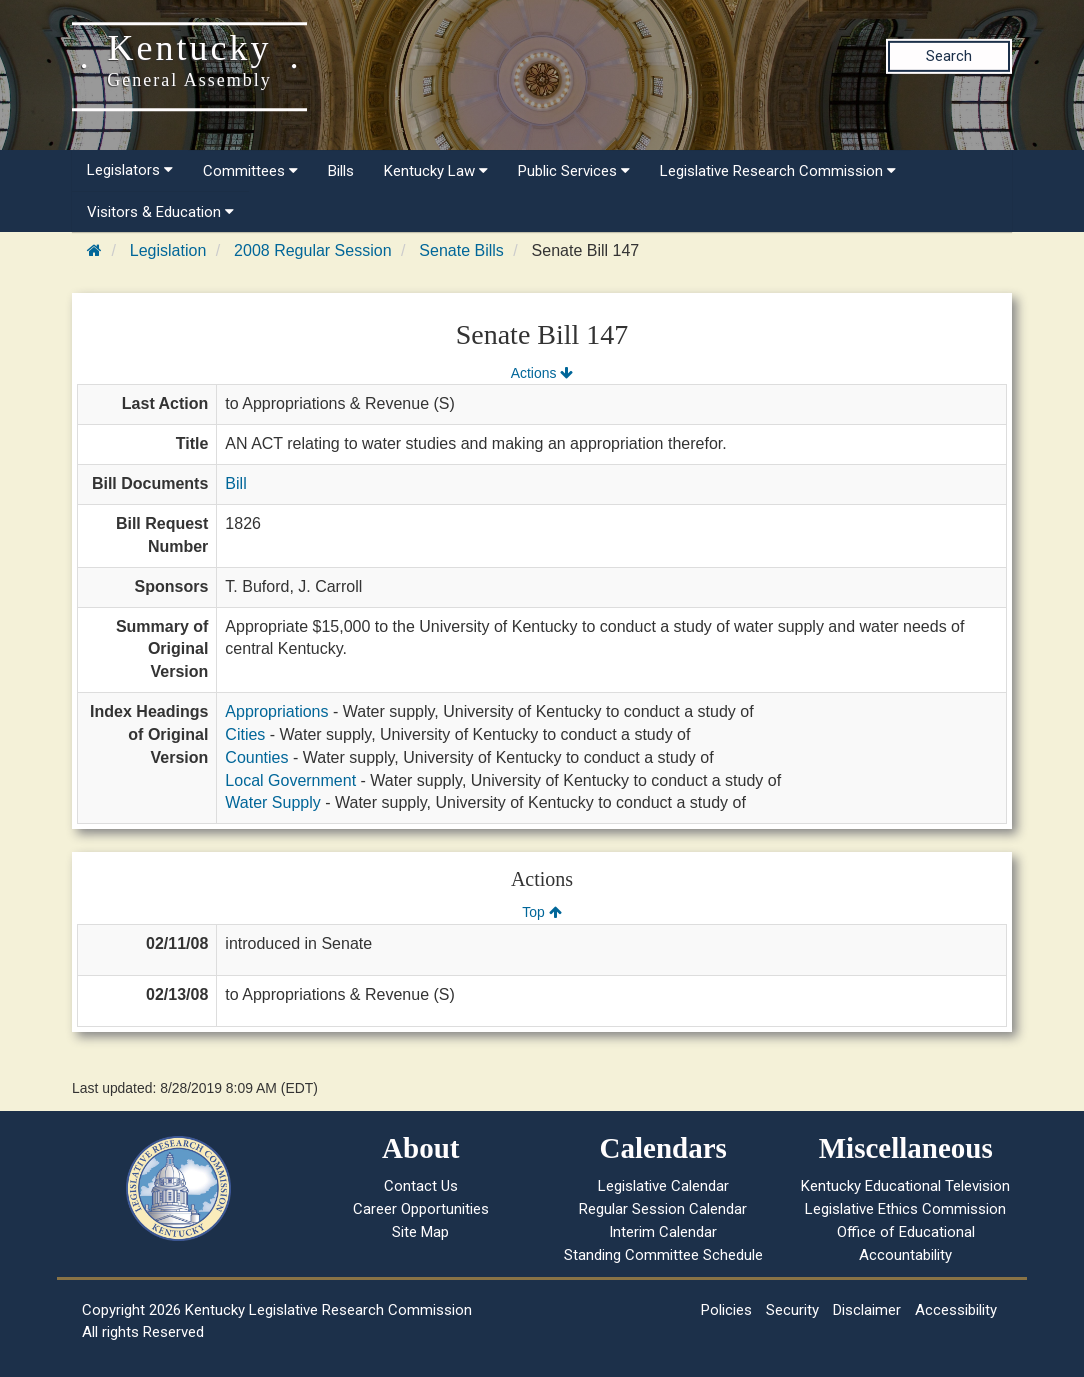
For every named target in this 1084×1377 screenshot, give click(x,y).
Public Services (574, 171)
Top (541, 912)
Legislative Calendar (663, 1186)
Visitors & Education (160, 212)
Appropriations (276, 711)
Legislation (168, 250)
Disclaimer (867, 1310)
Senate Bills (461, 250)
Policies (726, 1310)
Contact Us (421, 1186)
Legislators (130, 170)
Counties (256, 757)
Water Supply (272, 802)
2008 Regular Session (312, 250)
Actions (542, 373)
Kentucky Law (436, 171)
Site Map (420, 1232)
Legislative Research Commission (778, 171)
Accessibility (956, 1310)
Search (949, 56)
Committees (250, 171)
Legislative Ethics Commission (905, 1209)
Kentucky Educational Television (905, 1186)
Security (792, 1310)
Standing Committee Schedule (663, 1255)
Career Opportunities (421, 1209)
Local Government (290, 780)
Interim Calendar (663, 1232)
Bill (235, 483)
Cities (245, 734)
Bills (341, 171)
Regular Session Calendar (663, 1209)
